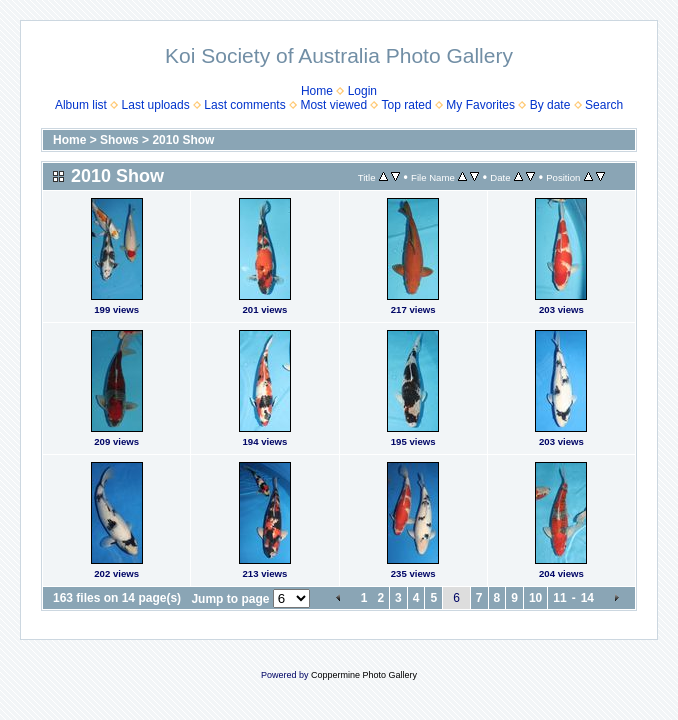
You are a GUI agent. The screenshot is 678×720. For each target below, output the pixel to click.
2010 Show (183, 140)
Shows (119, 140)
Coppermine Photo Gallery (364, 675)
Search (604, 105)
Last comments (244, 105)
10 (535, 598)
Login (362, 91)
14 (587, 598)
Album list (81, 105)
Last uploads (156, 105)
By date (550, 105)
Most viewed (333, 105)
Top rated (407, 105)
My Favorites (480, 105)
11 (559, 598)
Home (317, 91)
